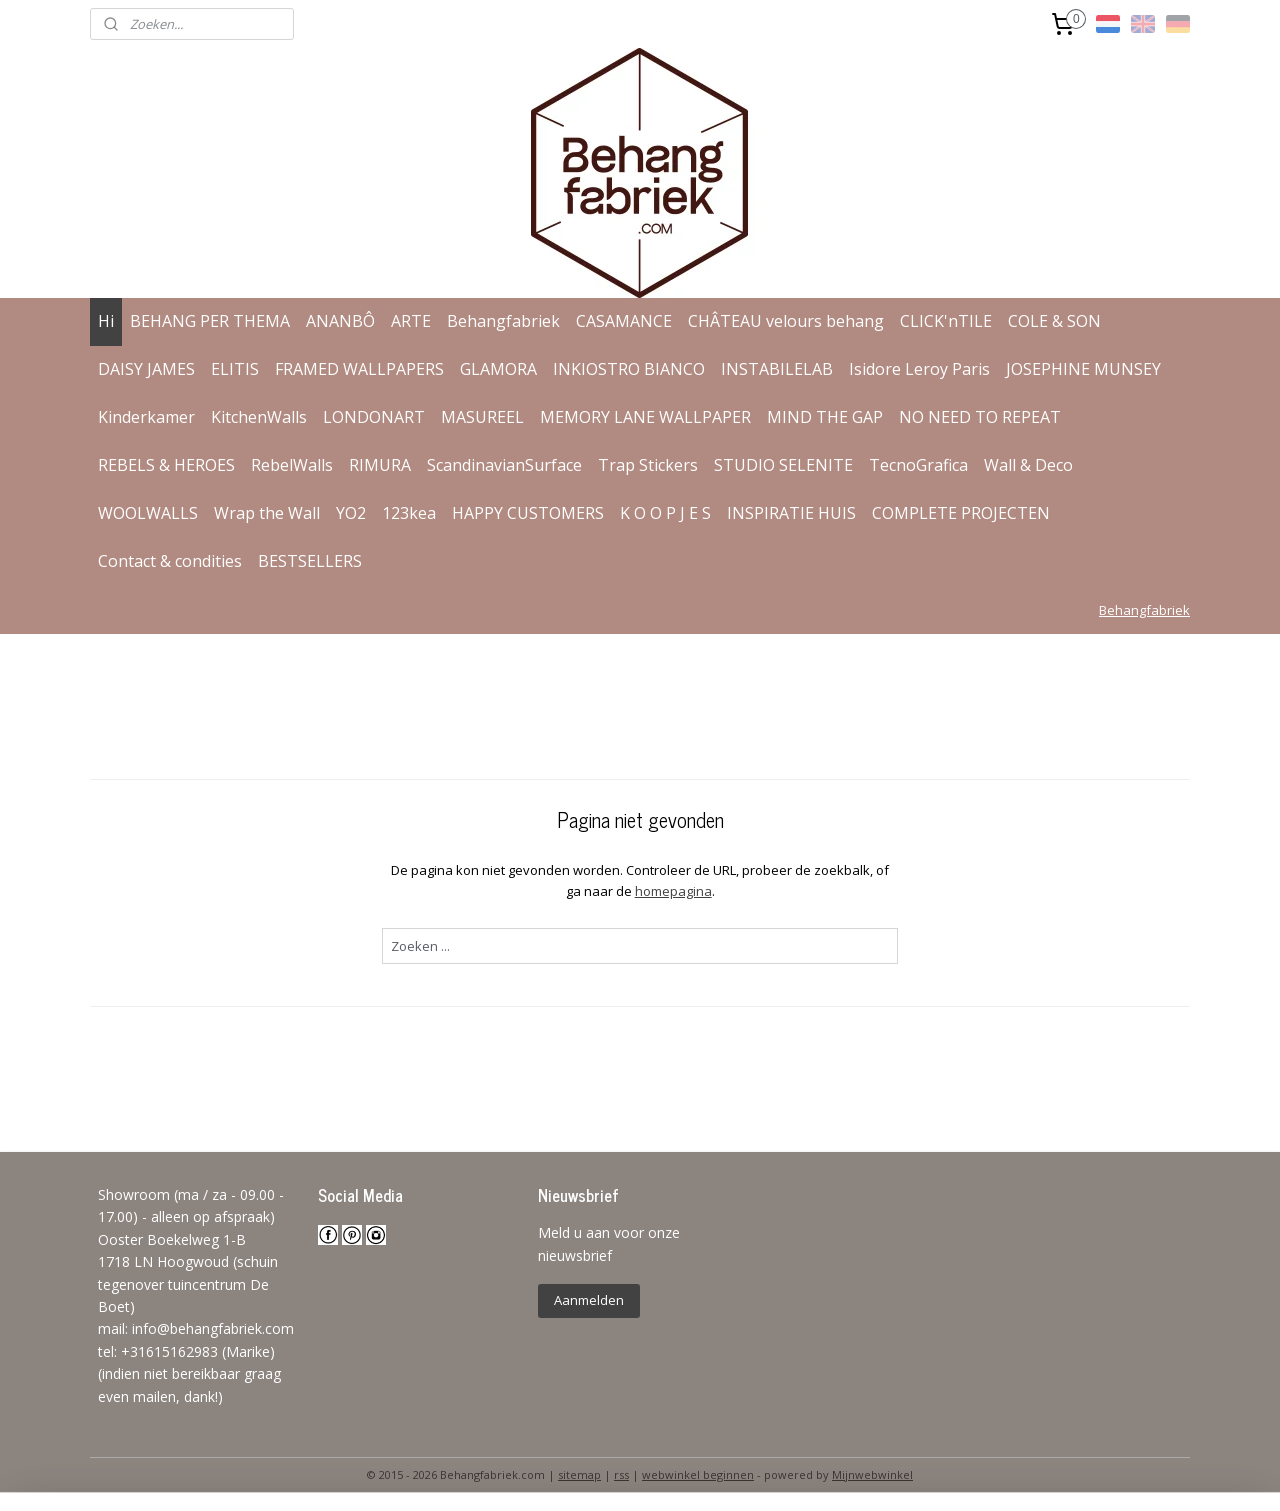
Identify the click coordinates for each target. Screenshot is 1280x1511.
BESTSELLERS (310, 561)
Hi (106, 321)
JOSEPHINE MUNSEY (1083, 369)
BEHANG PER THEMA (210, 321)
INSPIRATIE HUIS (791, 513)
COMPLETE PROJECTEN (961, 513)
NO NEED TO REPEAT (980, 417)
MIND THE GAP (825, 417)
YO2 (351, 513)
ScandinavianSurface (504, 465)
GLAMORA (498, 369)
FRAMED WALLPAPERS (359, 369)
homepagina (672, 891)
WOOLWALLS (148, 513)
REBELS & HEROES (166, 465)
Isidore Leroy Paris (919, 369)
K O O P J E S (665, 513)
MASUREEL (482, 417)
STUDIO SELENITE (783, 465)
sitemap (579, 1474)
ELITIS (235, 369)
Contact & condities (170, 561)
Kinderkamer (146, 417)
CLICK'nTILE (946, 321)
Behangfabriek (503, 321)
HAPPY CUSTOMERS (528, 513)
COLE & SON (1054, 321)
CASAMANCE (624, 321)
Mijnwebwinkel (872, 1474)
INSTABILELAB (777, 369)
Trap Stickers (648, 465)
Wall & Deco (1028, 465)
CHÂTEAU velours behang (786, 321)
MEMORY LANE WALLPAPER (645, 417)
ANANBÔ (340, 321)
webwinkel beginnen (698, 1474)
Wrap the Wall (267, 513)
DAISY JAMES (146, 369)
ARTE (411, 321)
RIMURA (380, 465)
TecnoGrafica (918, 465)
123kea (409, 513)
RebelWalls (292, 465)
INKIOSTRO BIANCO (629, 369)
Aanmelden (589, 1300)
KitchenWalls (259, 417)
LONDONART (374, 417)
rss (621, 1474)
